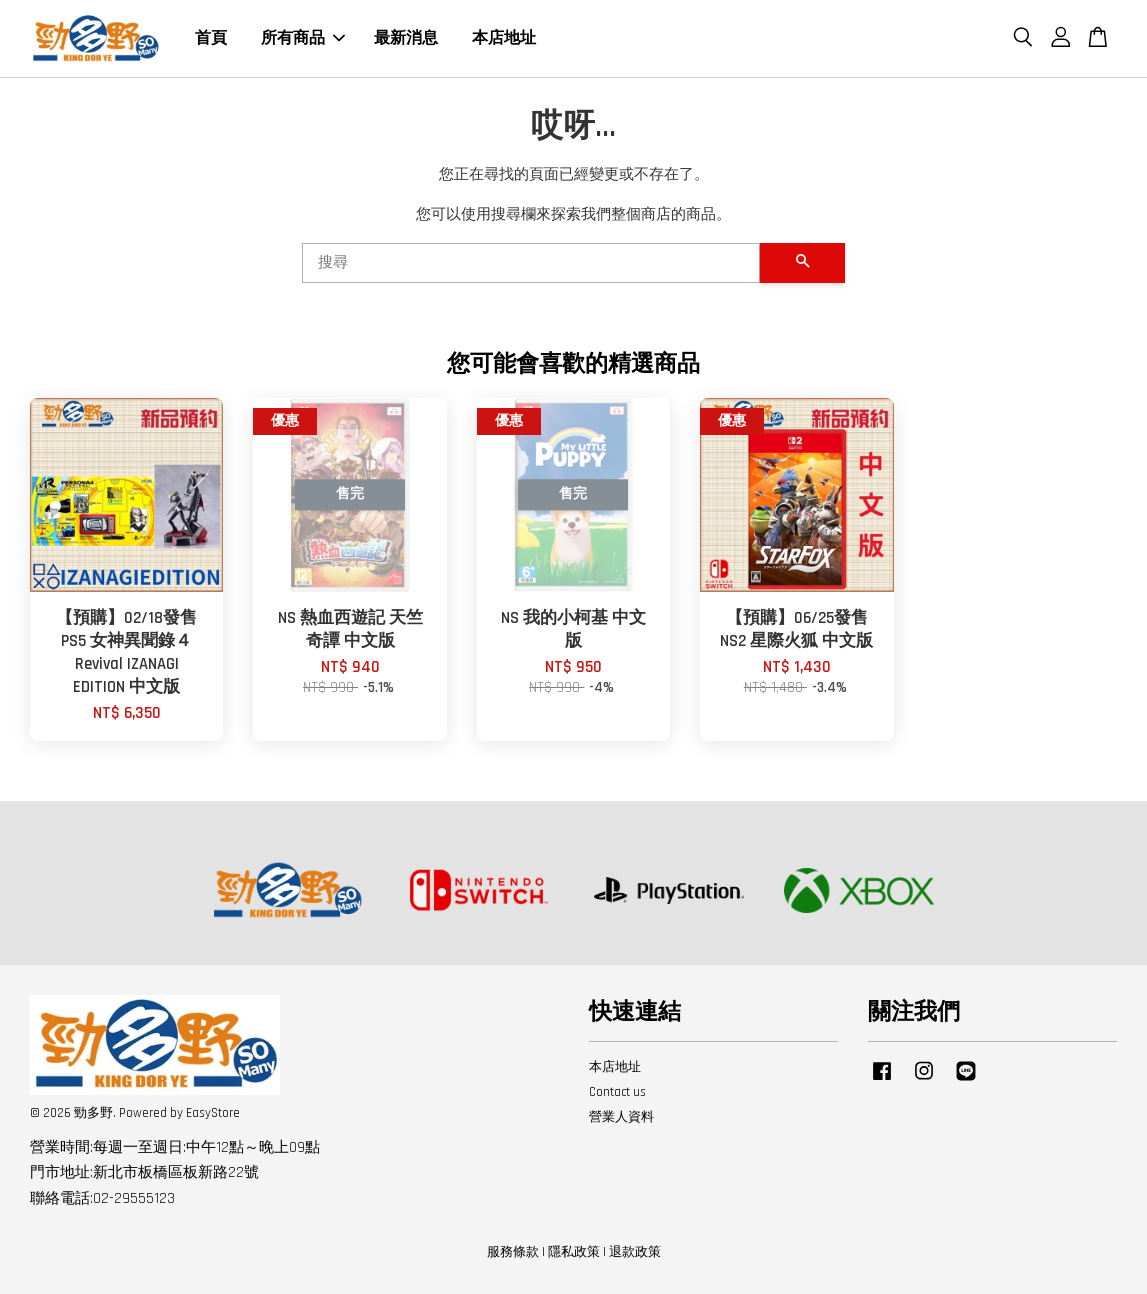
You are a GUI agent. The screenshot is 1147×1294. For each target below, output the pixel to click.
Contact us (617, 1092)
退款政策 (635, 1252)
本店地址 (504, 38)
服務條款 (513, 1252)
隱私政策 (574, 1252)
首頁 (211, 38)
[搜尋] (531, 263)
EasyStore (213, 1113)
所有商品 (303, 38)
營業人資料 (621, 1117)
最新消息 (406, 38)
